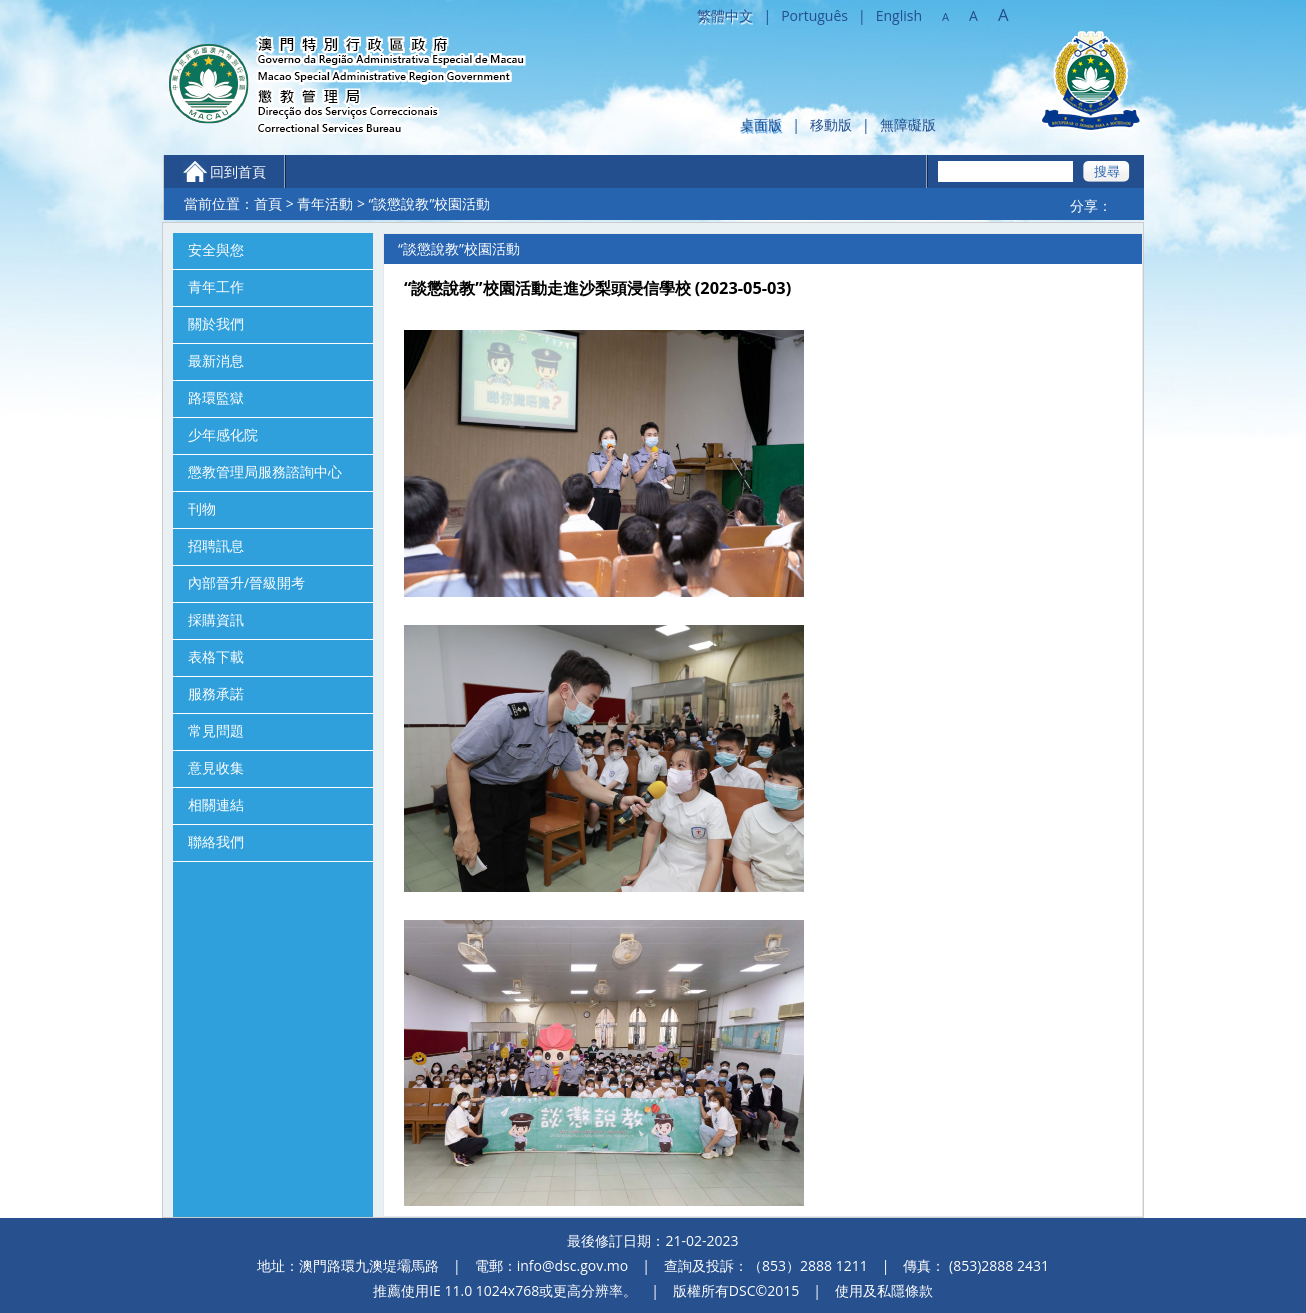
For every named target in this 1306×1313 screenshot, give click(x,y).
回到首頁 (238, 171)
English (899, 15)
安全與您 (216, 250)
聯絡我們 (216, 842)
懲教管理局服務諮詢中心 (265, 472)
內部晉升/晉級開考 (246, 583)
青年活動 (325, 203)
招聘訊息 (216, 546)
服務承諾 (216, 694)
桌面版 (761, 124)
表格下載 (216, 657)
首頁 (268, 203)
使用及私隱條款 (884, 1290)
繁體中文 (725, 15)
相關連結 (216, 805)
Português (814, 15)
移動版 (831, 124)
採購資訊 (216, 620)
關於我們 (216, 324)
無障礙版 (908, 124)
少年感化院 (223, 435)
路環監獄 (216, 398)
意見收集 (216, 768)
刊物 (202, 509)
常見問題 (216, 731)
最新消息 (216, 361)
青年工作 (216, 287)
